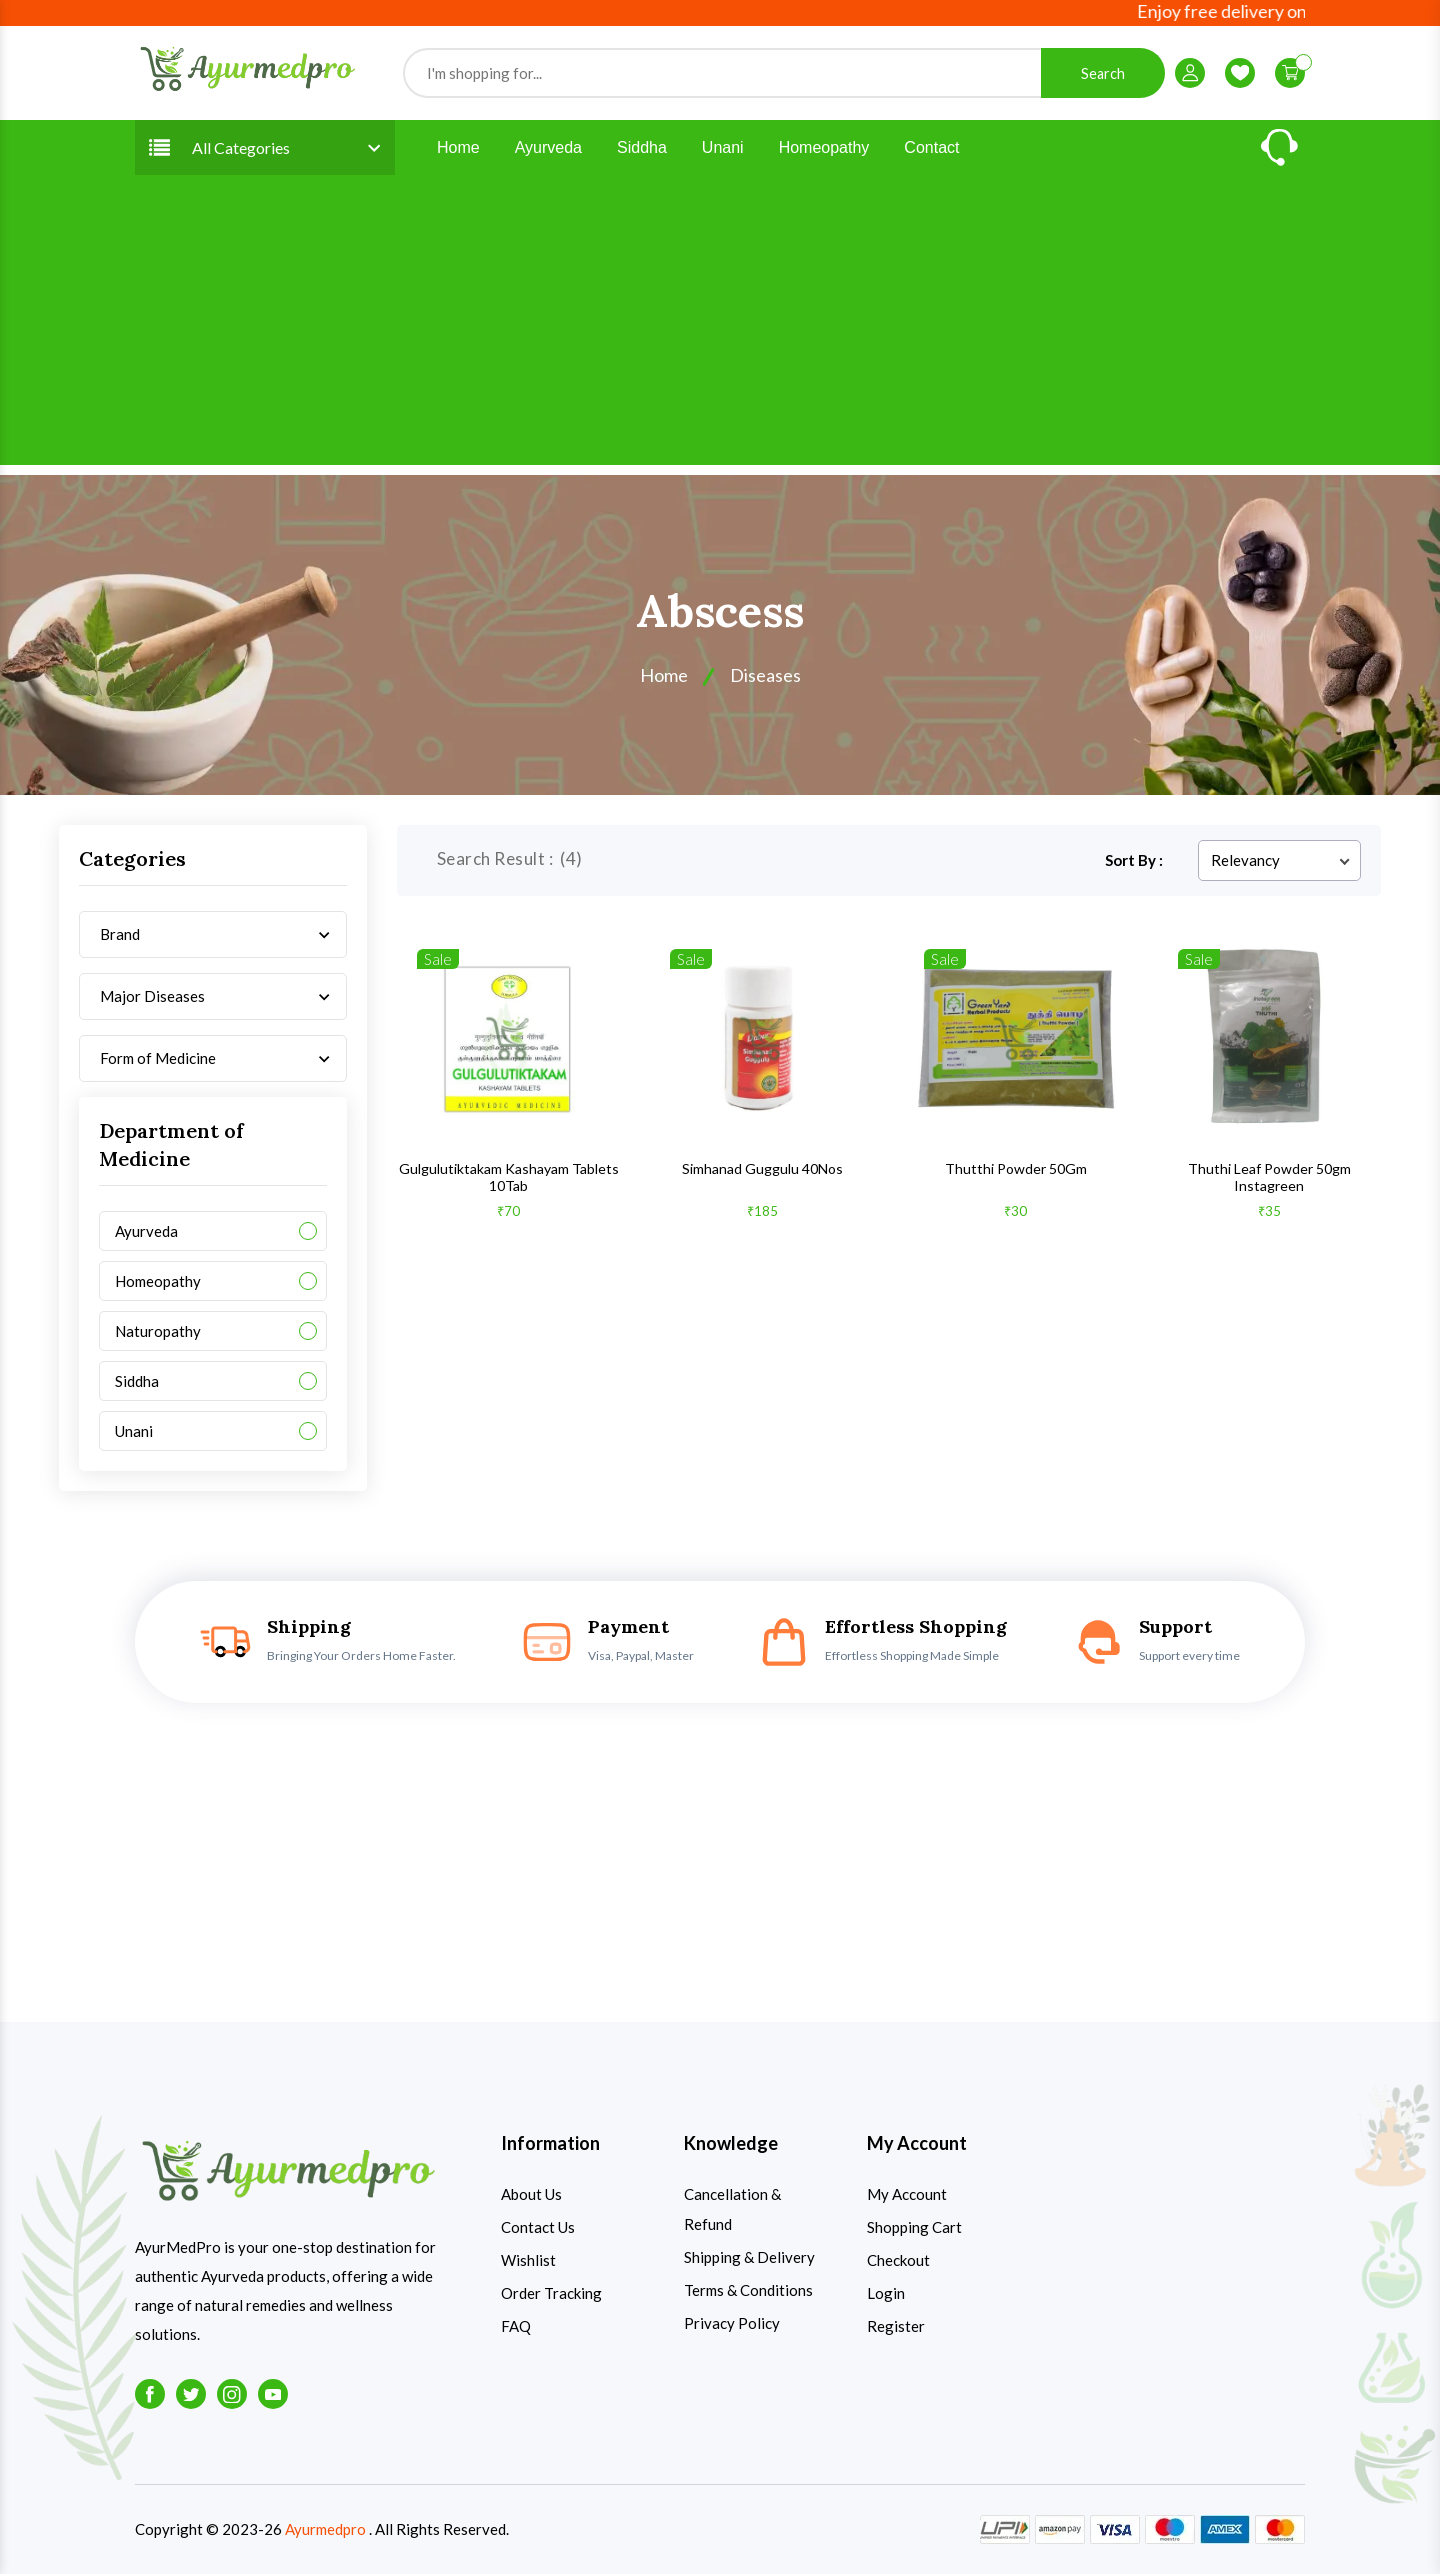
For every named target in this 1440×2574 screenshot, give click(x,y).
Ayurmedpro (325, 2529)
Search (1103, 73)
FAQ (516, 2326)
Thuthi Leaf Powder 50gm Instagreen (1269, 1177)
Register (896, 2326)
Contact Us (538, 2227)
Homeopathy (824, 147)
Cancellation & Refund (732, 2209)
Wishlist (528, 2260)
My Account (907, 2194)
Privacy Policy (732, 2323)
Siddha (642, 147)
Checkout (898, 2260)
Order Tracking (551, 2293)
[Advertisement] (720, 325)
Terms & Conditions (748, 2290)
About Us (531, 2194)
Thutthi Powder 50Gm (1016, 1168)
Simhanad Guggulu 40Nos (762, 1168)
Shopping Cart (914, 2227)
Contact (931, 147)
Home (458, 147)
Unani (723, 147)
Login (886, 2293)
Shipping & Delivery (749, 2257)
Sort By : (1134, 860)
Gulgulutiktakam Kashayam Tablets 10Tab (509, 1177)
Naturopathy (158, 1331)
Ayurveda (548, 147)
